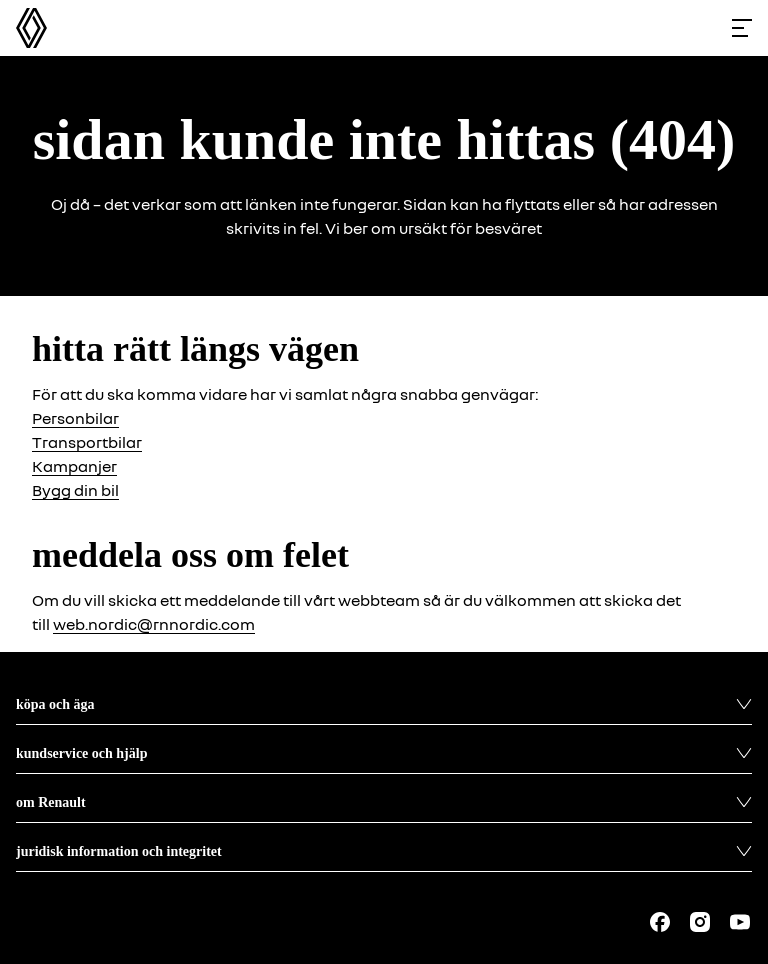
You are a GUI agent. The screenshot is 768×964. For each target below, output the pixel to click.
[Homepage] (31, 28)
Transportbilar (87, 442)
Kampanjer (74, 466)
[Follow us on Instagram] (700, 922)
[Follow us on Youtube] (740, 922)
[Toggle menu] (742, 28)
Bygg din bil (75, 490)
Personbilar (75, 418)
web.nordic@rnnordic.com (154, 624)
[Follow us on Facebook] (660, 922)
